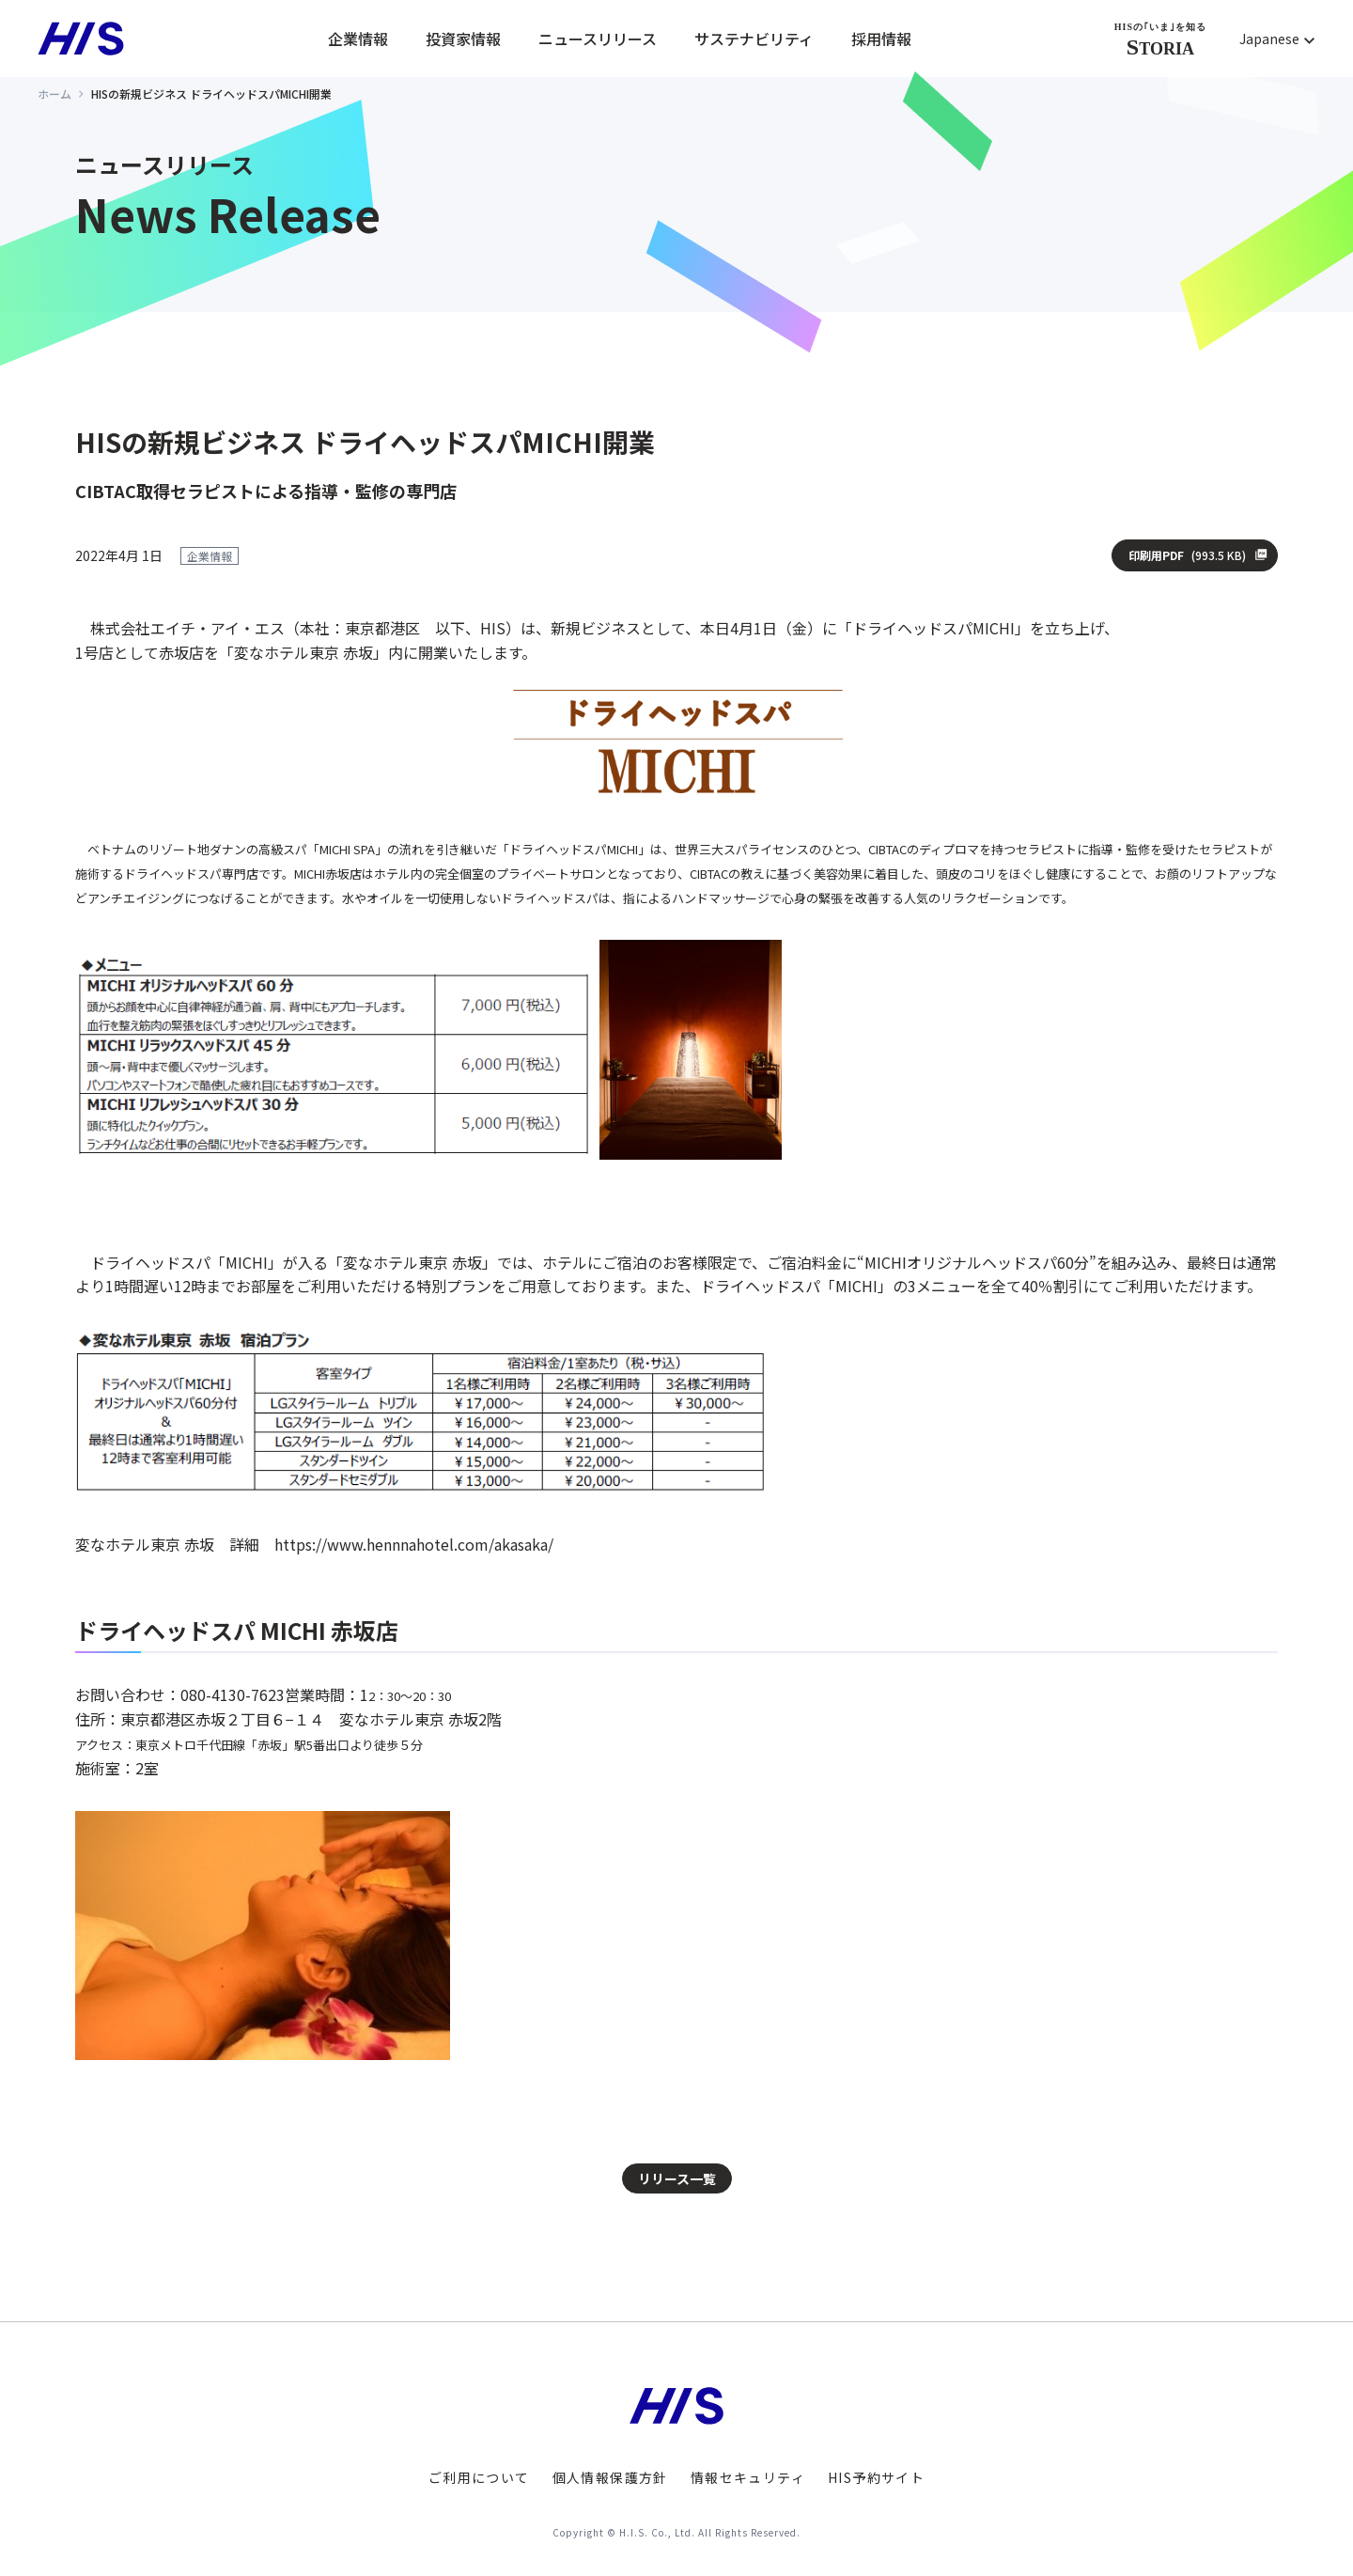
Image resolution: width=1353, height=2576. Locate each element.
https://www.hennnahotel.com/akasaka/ (413, 1544)
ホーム (54, 93)
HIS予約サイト (876, 2477)
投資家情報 (463, 38)
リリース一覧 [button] (677, 2178)
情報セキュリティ (748, 2477)
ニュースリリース (597, 38)
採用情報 (881, 38)
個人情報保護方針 (610, 2477)
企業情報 (358, 38)
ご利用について (479, 2477)
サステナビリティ (754, 38)
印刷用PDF (1187, 555)
